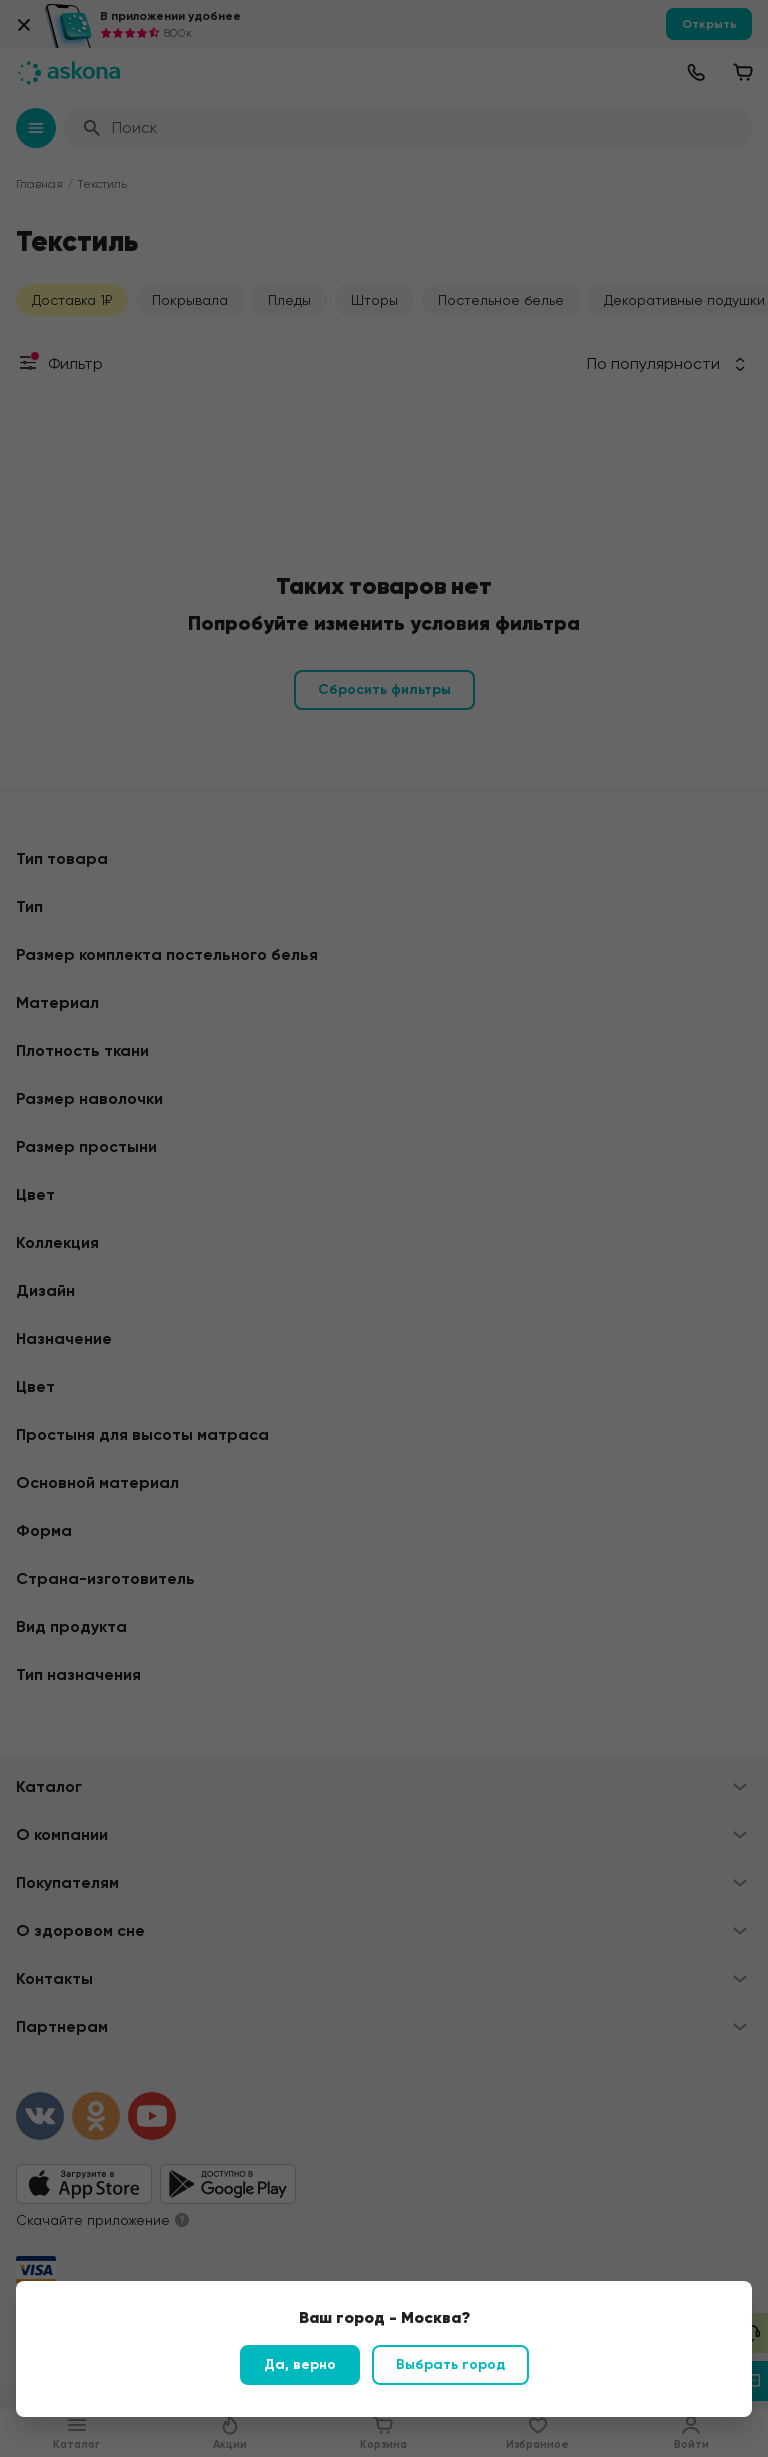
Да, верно (300, 2364)
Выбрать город (450, 2364)
